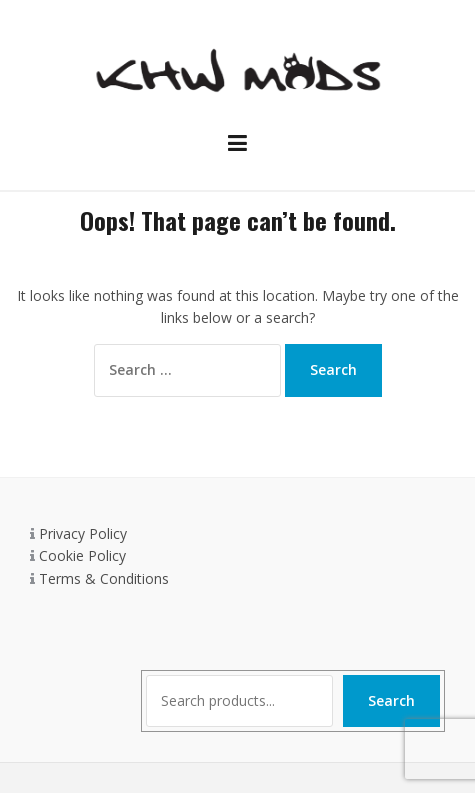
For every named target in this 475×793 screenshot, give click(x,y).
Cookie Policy (82, 555)
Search (391, 700)
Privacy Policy (83, 533)
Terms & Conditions (104, 578)
